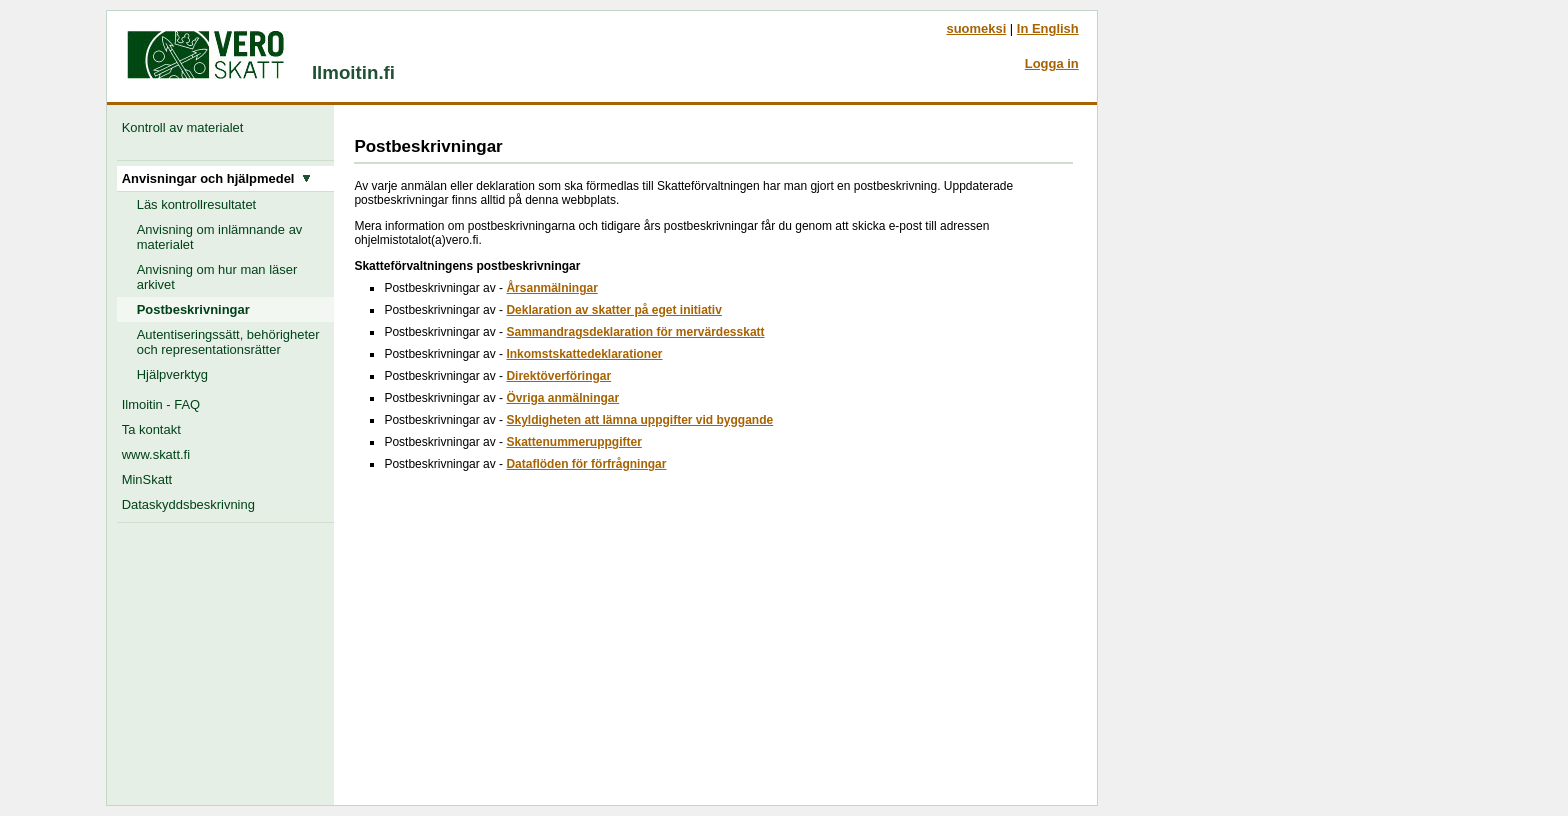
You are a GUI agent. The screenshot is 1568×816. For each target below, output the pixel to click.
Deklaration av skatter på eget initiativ (613, 310)
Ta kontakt (151, 429)
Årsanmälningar (551, 288)
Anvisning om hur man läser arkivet (217, 277)
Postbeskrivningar (193, 309)
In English (1048, 28)
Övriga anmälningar (562, 398)
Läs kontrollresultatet (197, 204)
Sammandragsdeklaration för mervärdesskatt (635, 332)
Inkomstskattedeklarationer (584, 354)
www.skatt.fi (156, 454)
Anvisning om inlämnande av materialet (220, 237)
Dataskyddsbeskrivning (188, 504)
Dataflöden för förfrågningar (586, 464)
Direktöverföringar (558, 376)
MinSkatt (147, 479)
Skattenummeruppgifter (573, 442)
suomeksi (976, 28)
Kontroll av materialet (186, 127)
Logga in (1052, 63)
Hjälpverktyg (172, 374)
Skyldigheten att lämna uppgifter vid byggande (639, 420)
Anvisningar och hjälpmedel (216, 178)
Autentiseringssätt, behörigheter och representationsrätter (228, 342)
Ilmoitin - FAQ (161, 404)
